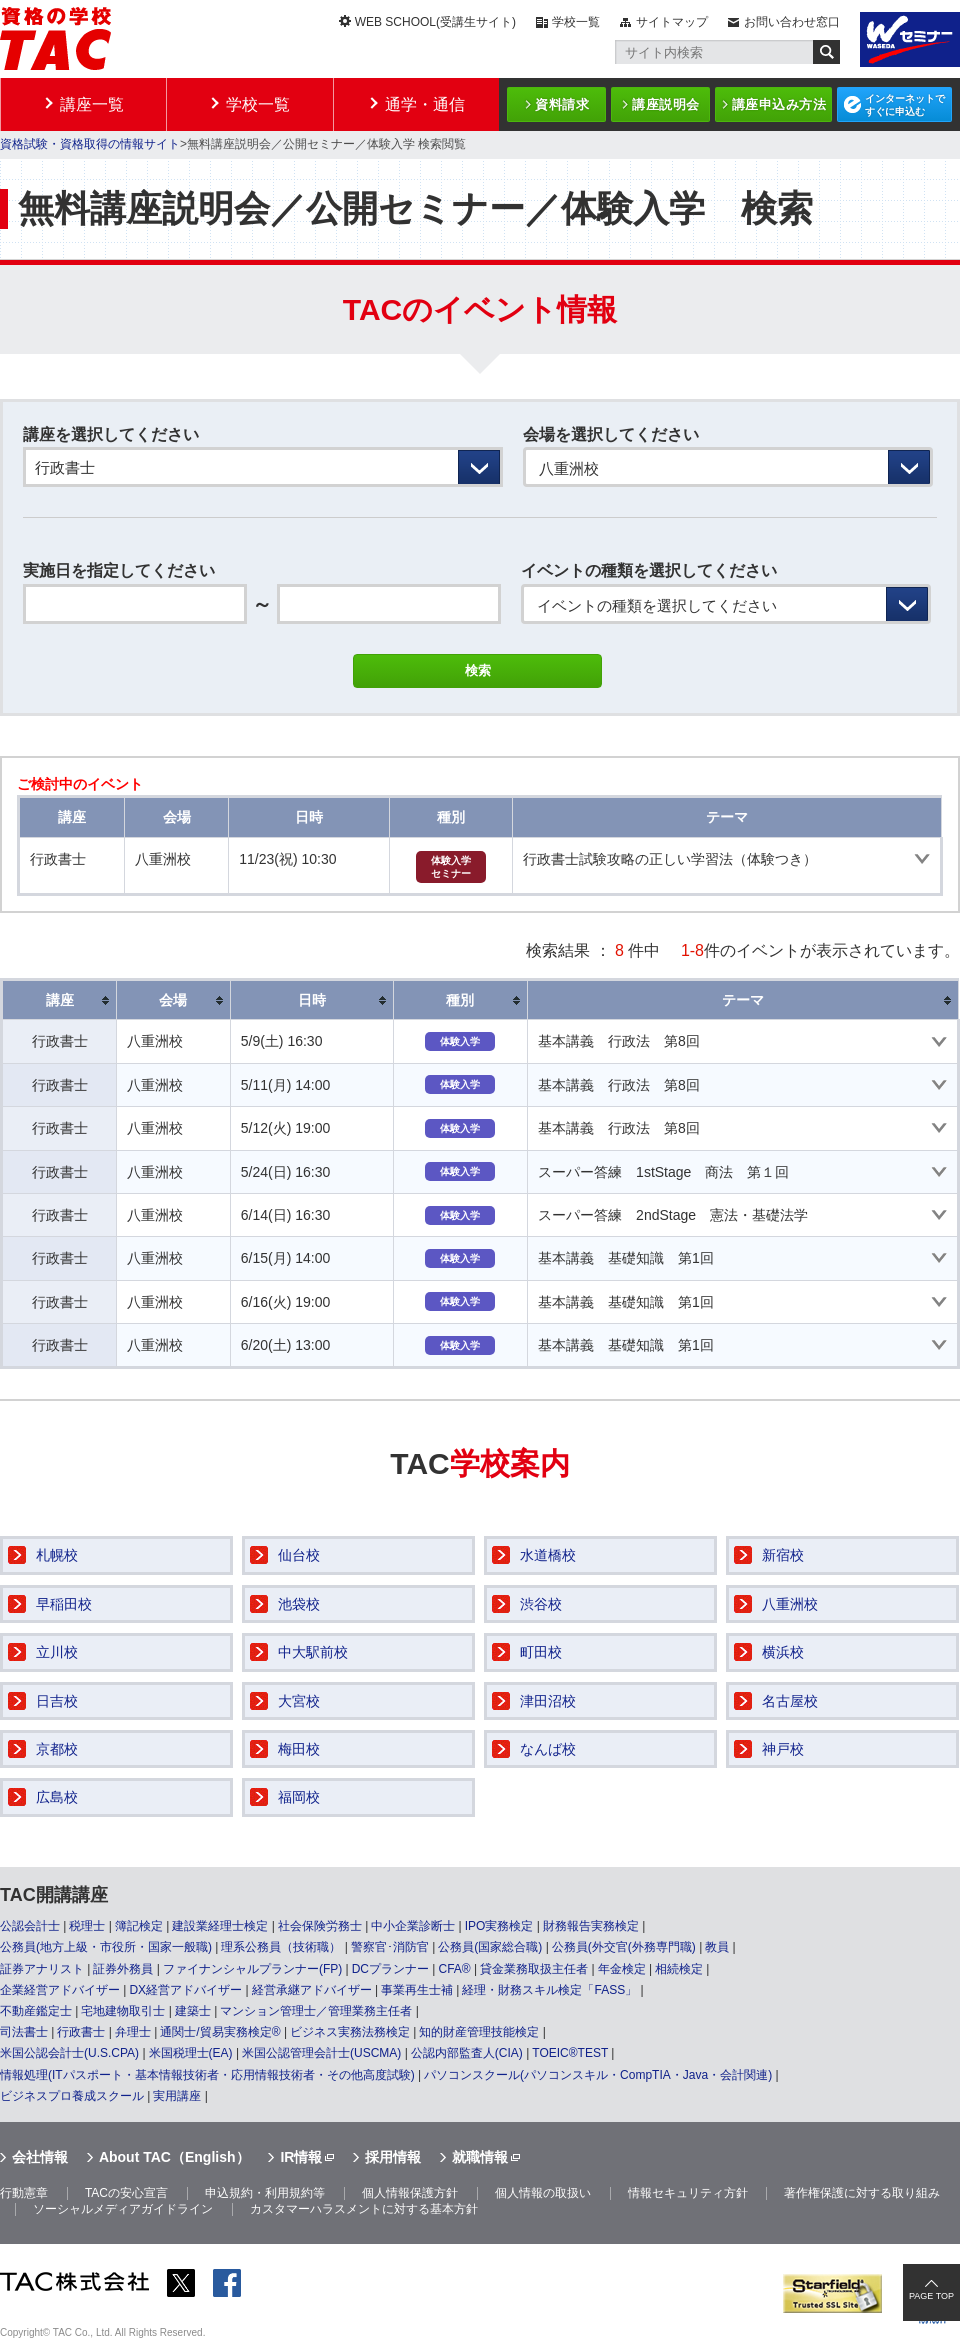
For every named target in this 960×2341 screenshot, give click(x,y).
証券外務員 (123, 1969)
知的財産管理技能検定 (479, 2032)
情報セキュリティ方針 (688, 2193)
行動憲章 (24, 2193)
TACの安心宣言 (126, 2193)
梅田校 (299, 1749)
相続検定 (679, 1969)
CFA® (454, 1969)
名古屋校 (790, 1701)
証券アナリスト (42, 1969)
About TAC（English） (174, 2157)
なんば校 (548, 1749)
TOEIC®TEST (570, 2053)
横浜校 (783, 1652)
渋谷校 (541, 1604)
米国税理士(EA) (191, 2053)
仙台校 (299, 1555)
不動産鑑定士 (36, 2011)
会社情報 (40, 2157)
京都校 (57, 1749)
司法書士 (24, 2032)
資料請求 (562, 104)
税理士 (87, 1926)
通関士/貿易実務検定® (220, 2032)
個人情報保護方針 (410, 2193)
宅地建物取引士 (123, 2011)
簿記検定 (139, 1926)
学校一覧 (576, 22)
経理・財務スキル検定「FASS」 (549, 1990)
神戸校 (783, 1749)
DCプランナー (390, 1969)
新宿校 (783, 1555)
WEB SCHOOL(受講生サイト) (435, 22)
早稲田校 (64, 1604)
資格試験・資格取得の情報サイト (90, 144)
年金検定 (622, 1969)
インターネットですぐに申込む (905, 105)
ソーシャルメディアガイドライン (123, 2209)
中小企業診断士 (413, 1926)
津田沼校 (548, 1701)
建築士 (193, 2011)
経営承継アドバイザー (312, 1990)
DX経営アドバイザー (185, 1990)
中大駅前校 (313, 1652)
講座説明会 (666, 104)
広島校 (57, 1797)
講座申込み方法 (779, 104)
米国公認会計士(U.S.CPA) (69, 2053)
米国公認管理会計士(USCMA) (321, 2053)
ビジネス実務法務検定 (350, 2032)
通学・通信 (425, 104)
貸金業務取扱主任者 (534, 1969)
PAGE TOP (931, 2296)
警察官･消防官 (390, 1947)
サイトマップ (672, 22)
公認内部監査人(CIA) (467, 2053)
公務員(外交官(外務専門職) (624, 1947)
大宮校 (299, 1701)
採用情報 (393, 2157)
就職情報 (480, 2157)
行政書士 (81, 2032)
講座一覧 (92, 104)
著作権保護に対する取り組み (862, 2193)
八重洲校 (790, 1604)
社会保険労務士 (320, 1926)
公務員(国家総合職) (490, 1947)
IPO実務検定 (499, 1926)
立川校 (57, 1652)
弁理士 (133, 2032)
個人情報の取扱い (543, 2193)
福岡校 (299, 1797)
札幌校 (57, 1555)
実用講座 (177, 2096)
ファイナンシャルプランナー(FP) (252, 1969)
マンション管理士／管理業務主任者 (316, 2011)
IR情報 (301, 2157)
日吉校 (57, 1701)
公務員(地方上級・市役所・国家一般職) (106, 1947)
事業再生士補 (417, 1990)
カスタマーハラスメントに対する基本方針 (364, 2209)
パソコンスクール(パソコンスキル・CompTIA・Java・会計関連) (598, 2075)
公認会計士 (30, 1926)
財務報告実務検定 (591, 1926)
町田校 (541, 1652)
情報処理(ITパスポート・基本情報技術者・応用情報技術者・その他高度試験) (207, 2075)
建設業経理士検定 (220, 1926)
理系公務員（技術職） (281, 1947)
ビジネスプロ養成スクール (72, 2096)
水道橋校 (548, 1555)
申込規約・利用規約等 (265, 2193)
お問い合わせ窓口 (792, 22)
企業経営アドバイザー (60, 1990)
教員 (717, 1947)
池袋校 (299, 1604)
